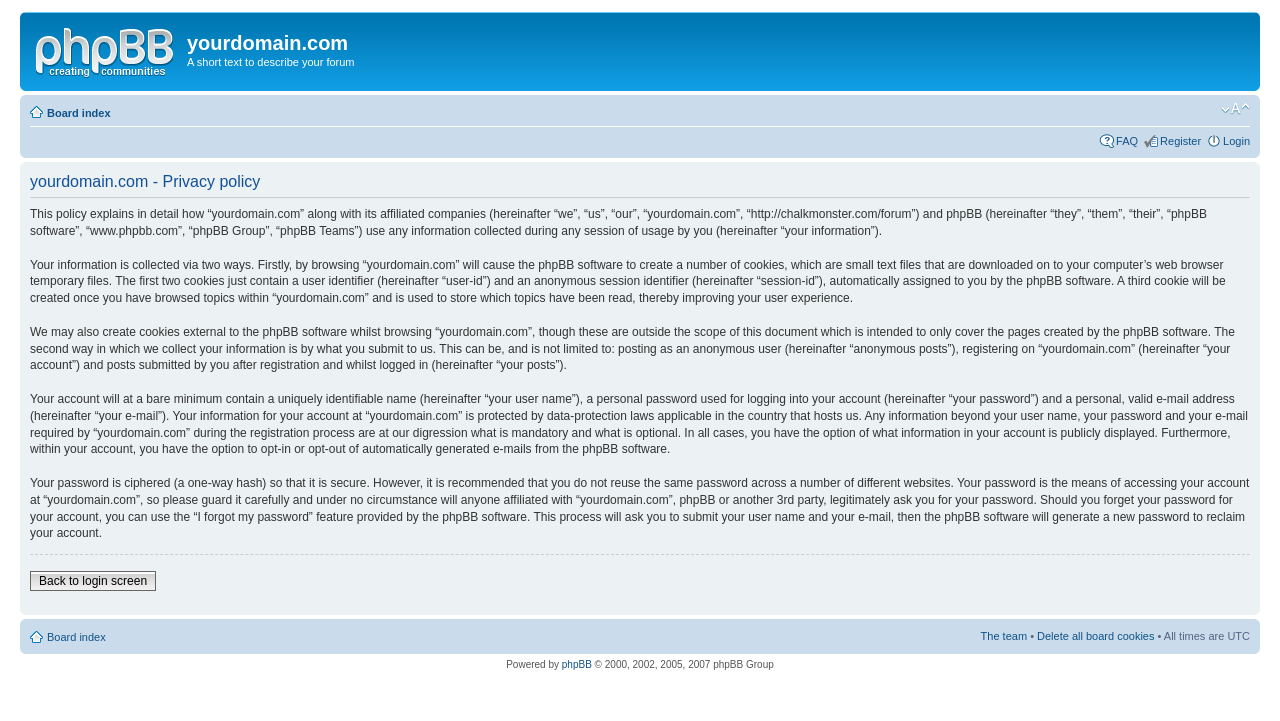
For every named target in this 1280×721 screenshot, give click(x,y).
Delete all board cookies (1095, 636)
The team (1004, 636)
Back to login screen (93, 581)
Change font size (1235, 109)
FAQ (1127, 141)
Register (1180, 141)
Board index (79, 113)
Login (1236, 141)
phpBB (577, 664)
